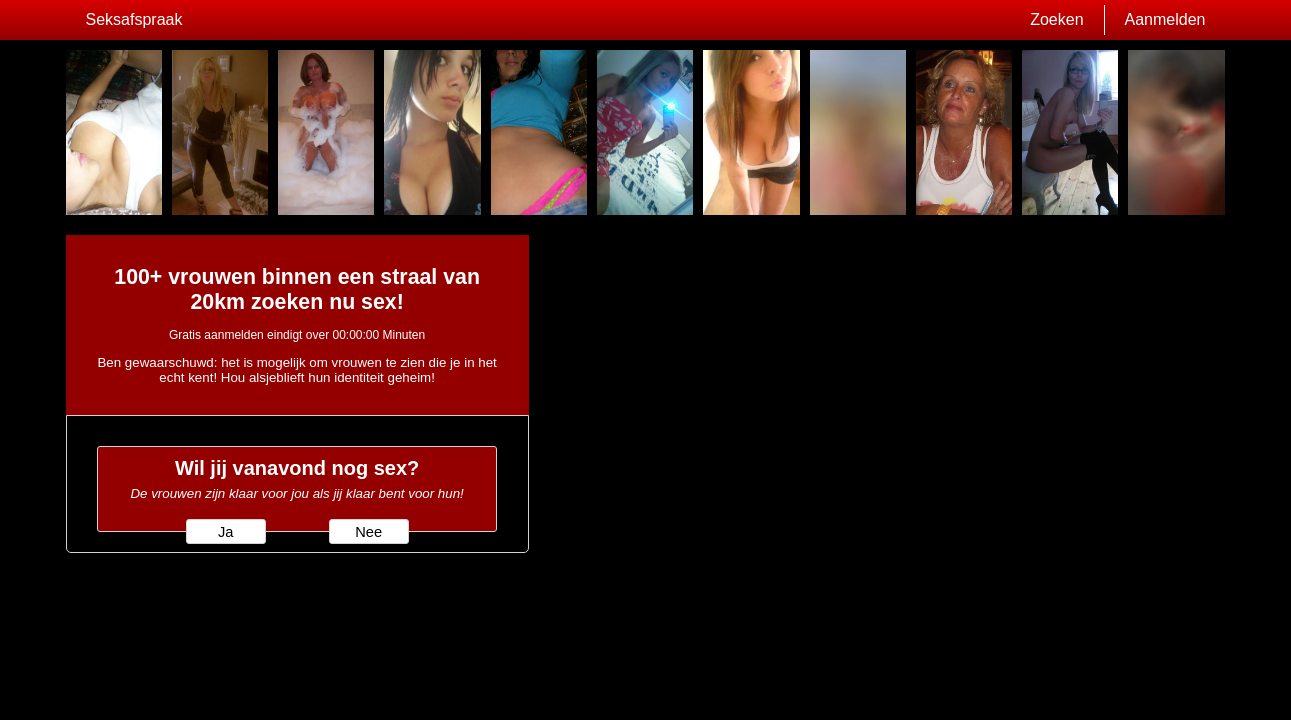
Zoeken (1056, 19)
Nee (368, 532)
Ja (225, 532)
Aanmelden (1165, 19)
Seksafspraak (134, 19)
